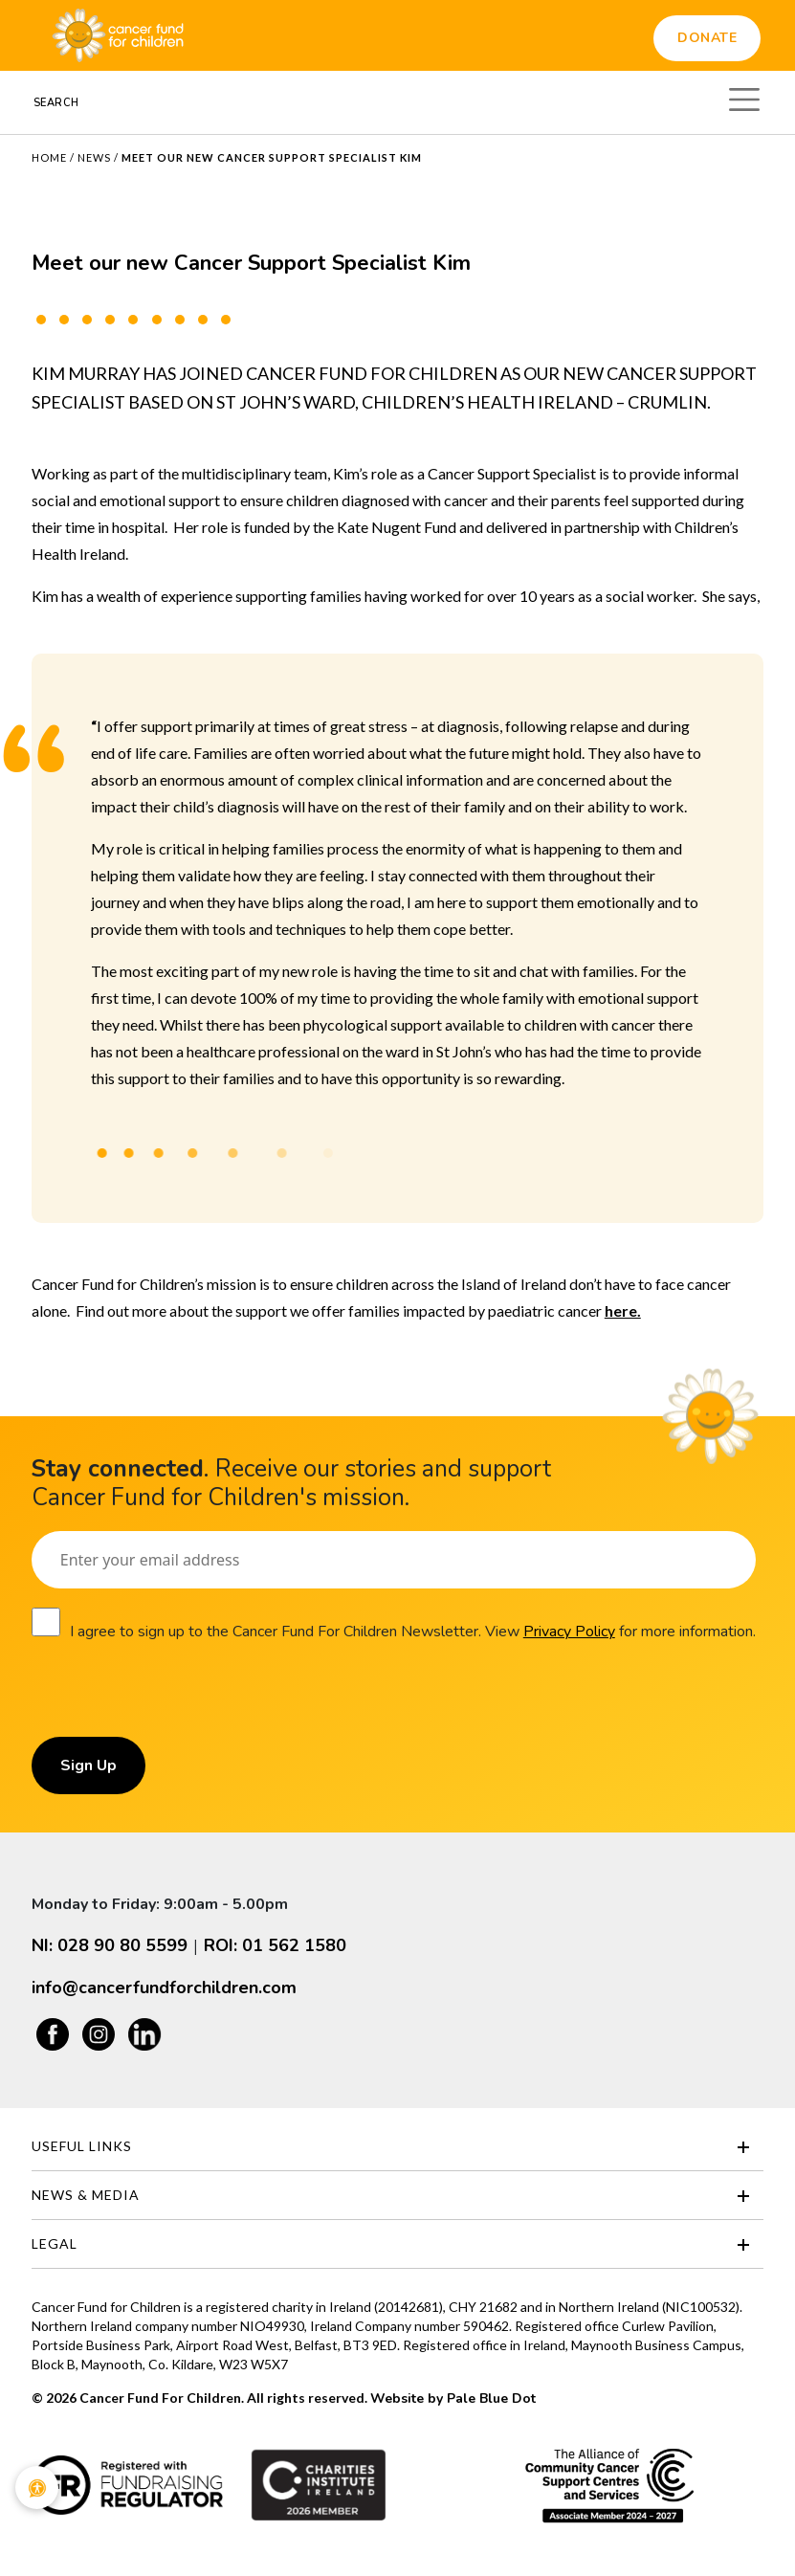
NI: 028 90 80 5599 (110, 1945)
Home (49, 157)
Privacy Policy (569, 1631)
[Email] (394, 1559)
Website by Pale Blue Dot (453, 2398)
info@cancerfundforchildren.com (164, 1987)
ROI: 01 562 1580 (275, 1945)
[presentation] (177, 1699)
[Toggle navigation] (744, 96)
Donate (707, 38)
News (94, 157)
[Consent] (46, 1622)
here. (623, 1310)
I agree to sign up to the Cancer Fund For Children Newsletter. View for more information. (413, 1631)
